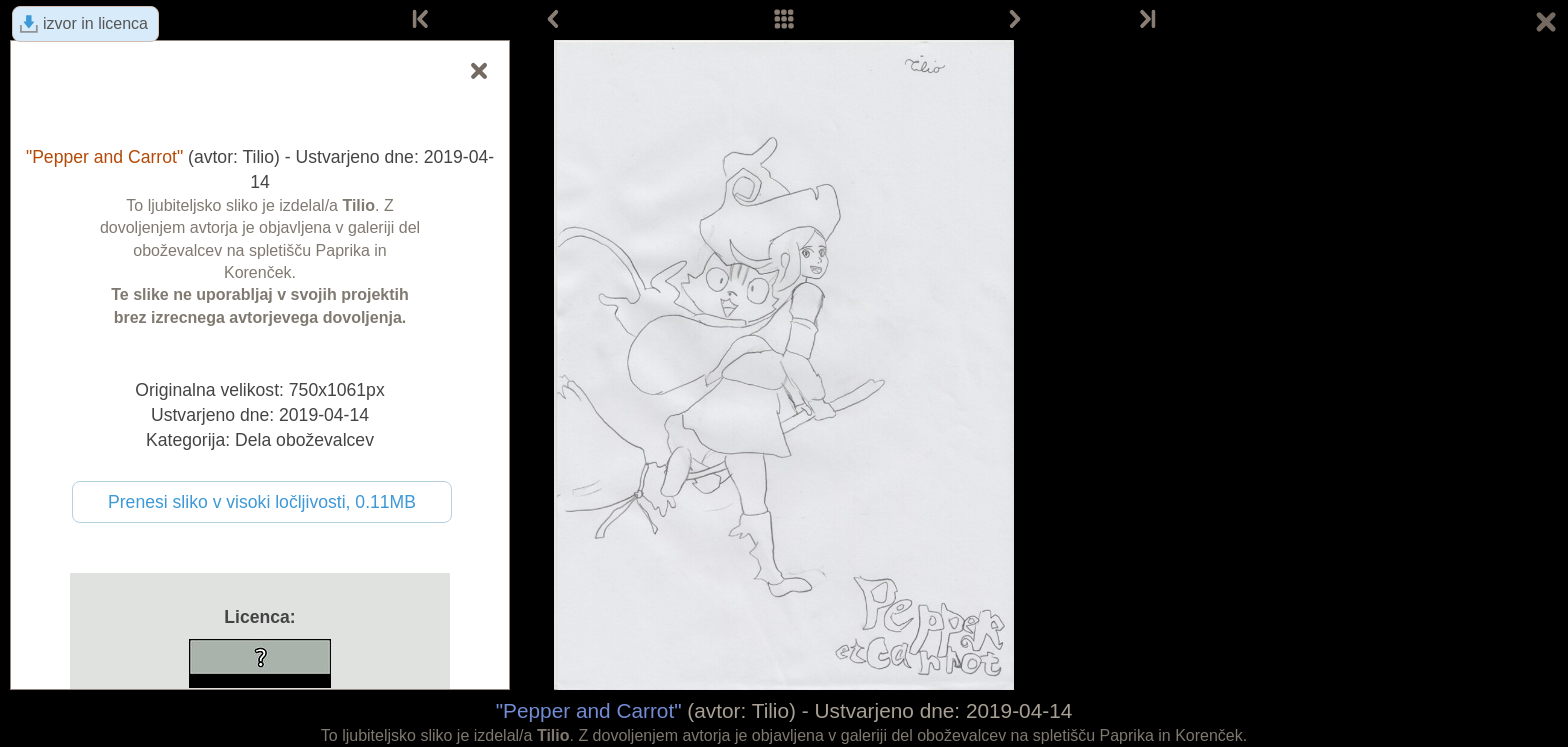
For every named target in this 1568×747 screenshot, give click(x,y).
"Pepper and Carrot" (589, 710)
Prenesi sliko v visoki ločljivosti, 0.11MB (262, 502)
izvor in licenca (95, 23)
